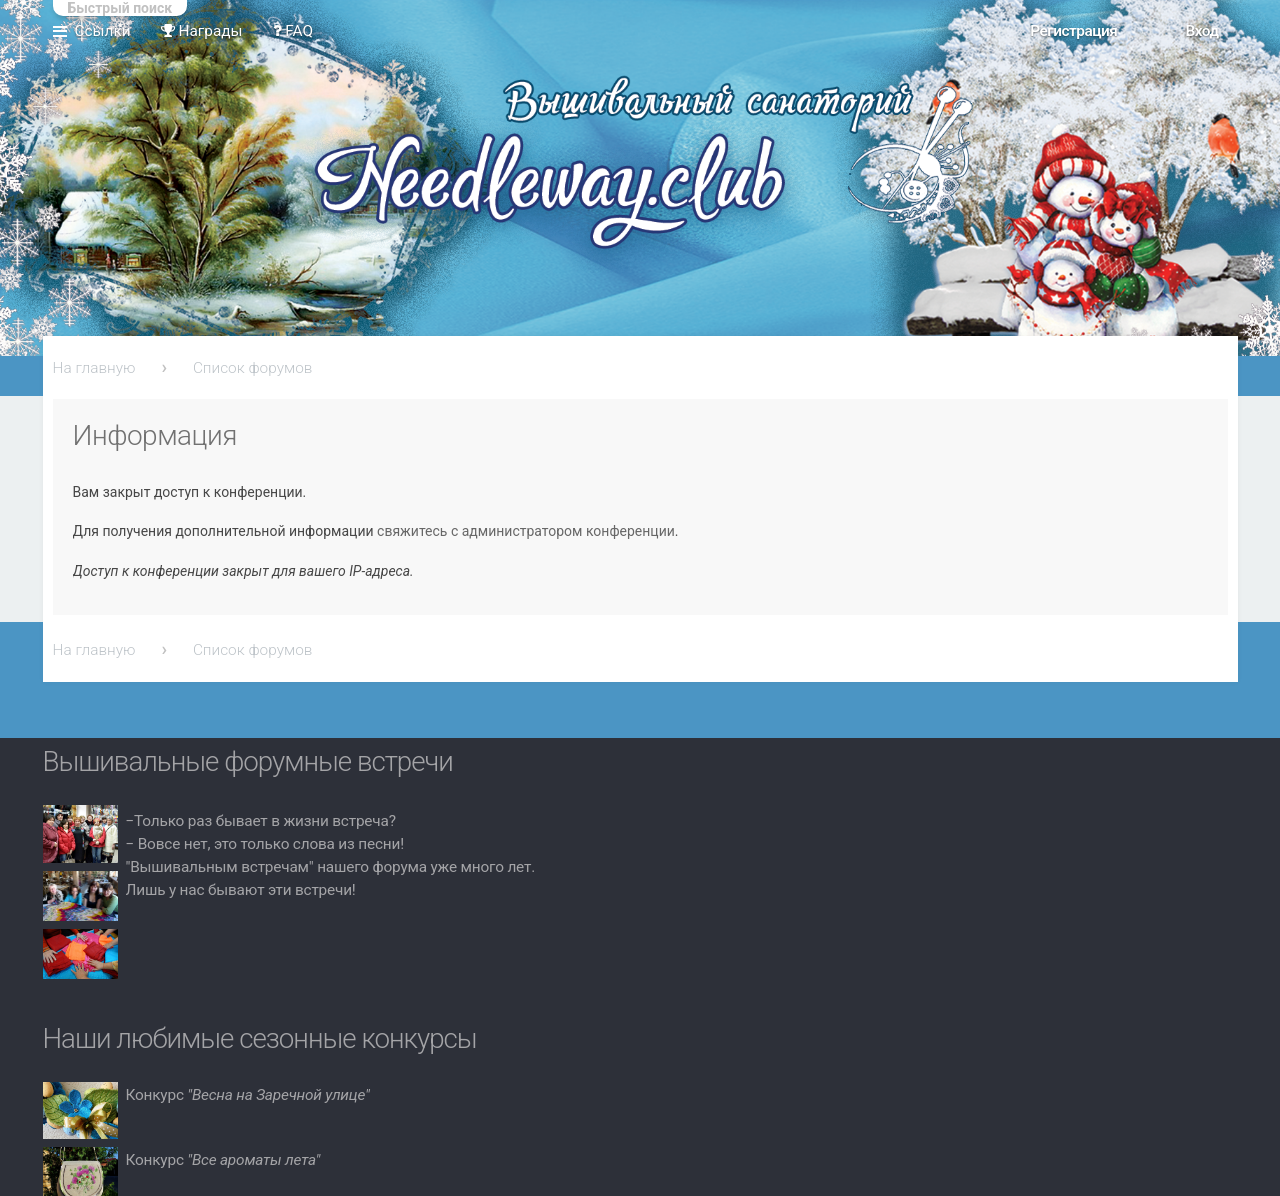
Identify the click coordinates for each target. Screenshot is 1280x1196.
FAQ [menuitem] (293, 31)
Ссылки (103, 31)
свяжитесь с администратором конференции (526, 531)
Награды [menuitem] (202, 31)
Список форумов (253, 368)
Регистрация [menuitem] (1073, 31)
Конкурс (248, 1095)
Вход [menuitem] (1201, 31)
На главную (94, 368)
